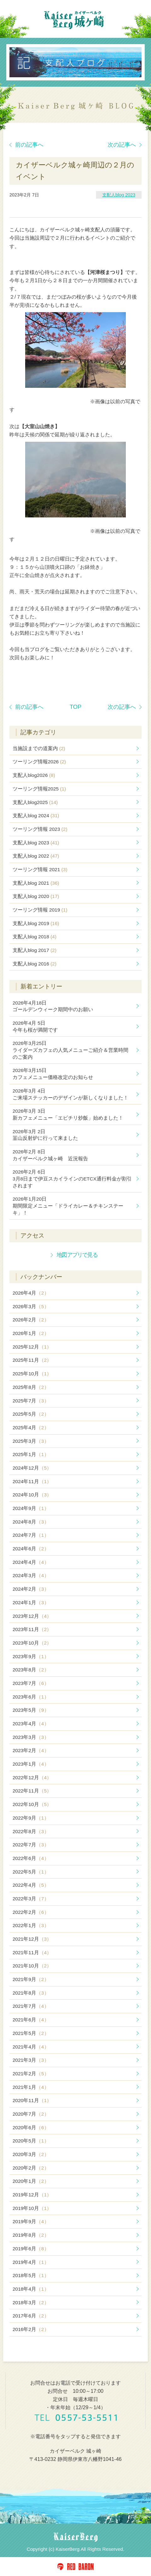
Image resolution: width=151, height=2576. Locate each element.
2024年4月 (31, 1562)
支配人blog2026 (34, 775)
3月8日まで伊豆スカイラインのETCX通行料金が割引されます (72, 1178)
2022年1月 (31, 1925)
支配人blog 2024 (36, 815)
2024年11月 (32, 1481)
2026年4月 (31, 1293)
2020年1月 (31, 2181)
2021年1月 (31, 2087)
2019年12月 (32, 2194)
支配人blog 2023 (118, 194)
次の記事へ (125, 144)
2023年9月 (31, 1656)
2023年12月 (32, 1616)
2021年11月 (32, 1952)
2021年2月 (31, 2073)
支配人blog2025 (35, 802)
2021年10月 (32, 1965)
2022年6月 (31, 1858)
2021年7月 (31, 2006)
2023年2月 (31, 1750)
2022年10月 (32, 1804)
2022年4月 (31, 1885)
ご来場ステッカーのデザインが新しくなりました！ (70, 1094)
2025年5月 (31, 1414)
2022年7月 (31, 1844)
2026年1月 (31, 1333)
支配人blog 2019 (36, 923)
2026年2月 (31, 1319)
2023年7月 (31, 1683)
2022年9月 (31, 1818)
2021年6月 (31, 2019)
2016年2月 (31, 2329)
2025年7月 (31, 1400)
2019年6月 (31, 2248)
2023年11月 (32, 1629)
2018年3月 (31, 2302)
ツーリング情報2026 (39, 761)
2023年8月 (31, 1669)
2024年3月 (31, 1575)
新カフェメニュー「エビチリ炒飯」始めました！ (68, 1114)
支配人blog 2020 (36, 896)
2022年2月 (31, 1912)
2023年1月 (31, 1764)
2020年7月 (31, 2114)
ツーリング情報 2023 (40, 829)
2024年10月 (32, 1494)
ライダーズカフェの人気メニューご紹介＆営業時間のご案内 (70, 1049)
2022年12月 (32, 1777)
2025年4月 (31, 1427)
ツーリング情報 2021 (40, 869)
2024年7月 (31, 1535)
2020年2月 (31, 2168)
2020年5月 (31, 2140)
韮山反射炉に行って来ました (45, 1135)
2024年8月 (31, 1521)
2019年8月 (31, 2235)
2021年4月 (31, 2046)
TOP (75, 706)
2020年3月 (31, 2154)
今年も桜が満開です (35, 1026)
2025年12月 (32, 1346)
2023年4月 (31, 1723)
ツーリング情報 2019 (40, 909)
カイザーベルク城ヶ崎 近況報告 (50, 1155)
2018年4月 (31, 2289)
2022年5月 (31, 1871)
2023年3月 (31, 1737)
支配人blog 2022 (36, 856)
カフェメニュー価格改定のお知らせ (53, 1074)
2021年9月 (31, 1979)
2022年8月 (31, 1831)
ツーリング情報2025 (39, 788)
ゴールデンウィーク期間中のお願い (53, 1006)
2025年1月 (31, 1454)
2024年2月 (31, 1589)
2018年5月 (31, 2275)
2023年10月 (32, 1643)
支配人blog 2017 (34, 950)
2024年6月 (31, 1548)
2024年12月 (32, 1468)
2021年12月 (32, 1939)
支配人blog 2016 (34, 963)
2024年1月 (31, 1602)
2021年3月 (31, 2060)
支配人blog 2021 (36, 883)
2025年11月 (32, 1360)
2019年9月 (31, 2221)
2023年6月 (31, 1696)
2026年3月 (31, 1306)
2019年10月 (32, 2208)
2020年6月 (31, 2127)
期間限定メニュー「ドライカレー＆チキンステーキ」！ (68, 1205)
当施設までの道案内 (39, 748)
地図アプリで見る (77, 1254)
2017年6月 (31, 2315)
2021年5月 (31, 2033)
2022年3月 (31, 1898)
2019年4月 (31, 2262)
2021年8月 (31, 1993)
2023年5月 (31, 1710)
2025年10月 (32, 1373)
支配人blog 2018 (34, 936)
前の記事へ (26, 144)
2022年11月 (32, 1790)
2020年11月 (32, 2100)
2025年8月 (31, 1387)
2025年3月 (31, 1441)
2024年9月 (31, 1508)
